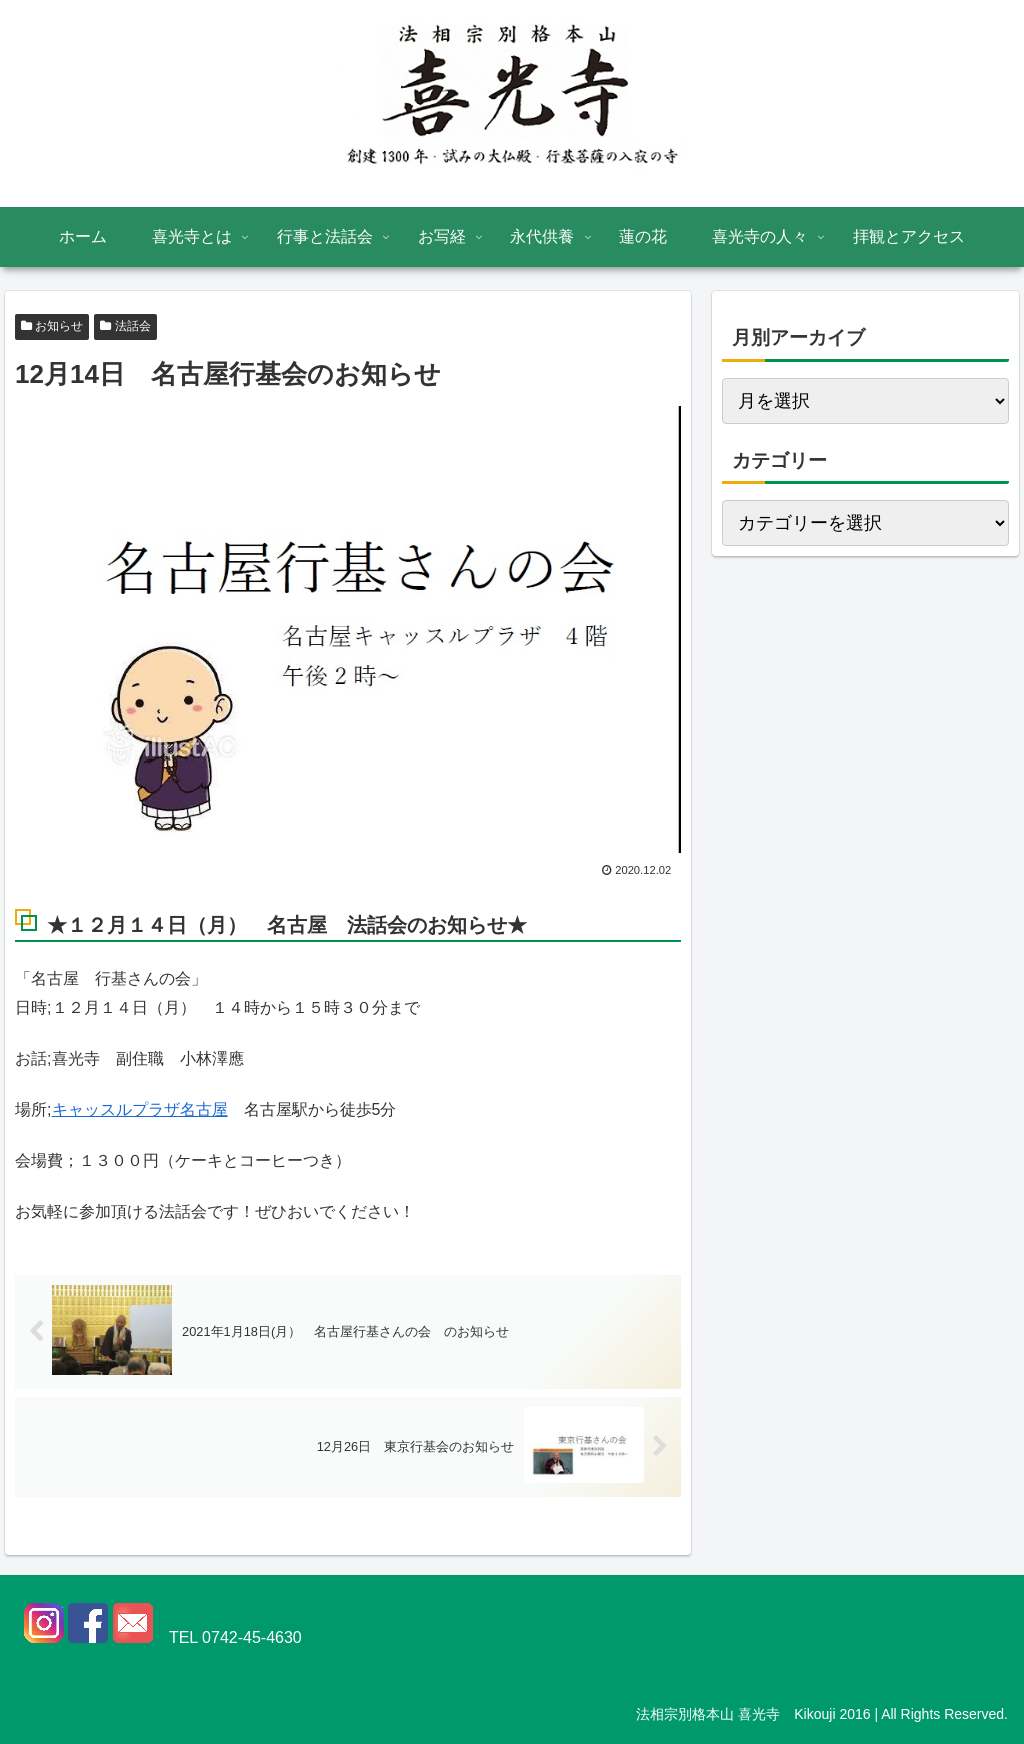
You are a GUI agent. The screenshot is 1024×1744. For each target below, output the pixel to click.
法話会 (125, 326)
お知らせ (52, 326)
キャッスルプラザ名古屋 (140, 1109)
